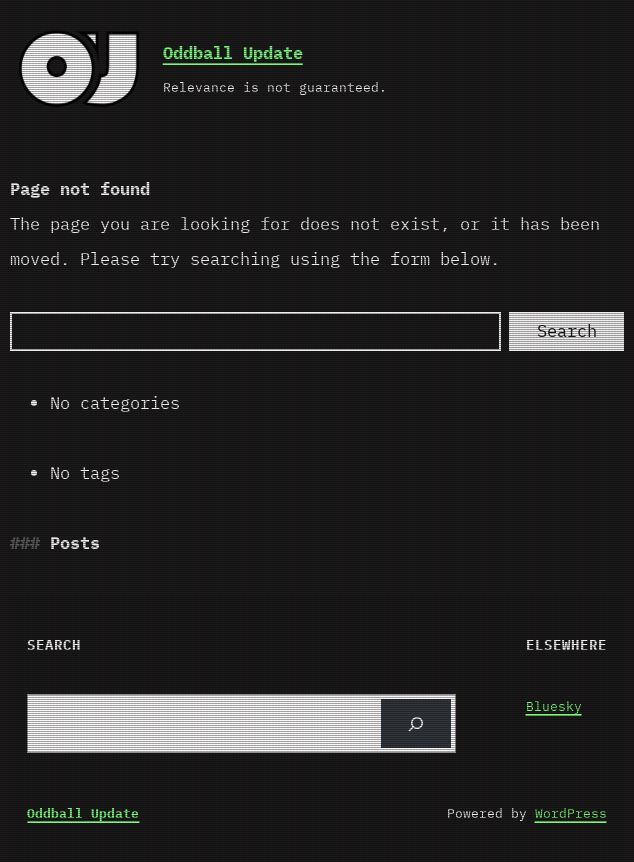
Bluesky (554, 706)
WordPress (571, 813)
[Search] (255, 331)
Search (567, 330)
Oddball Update (233, 52)
